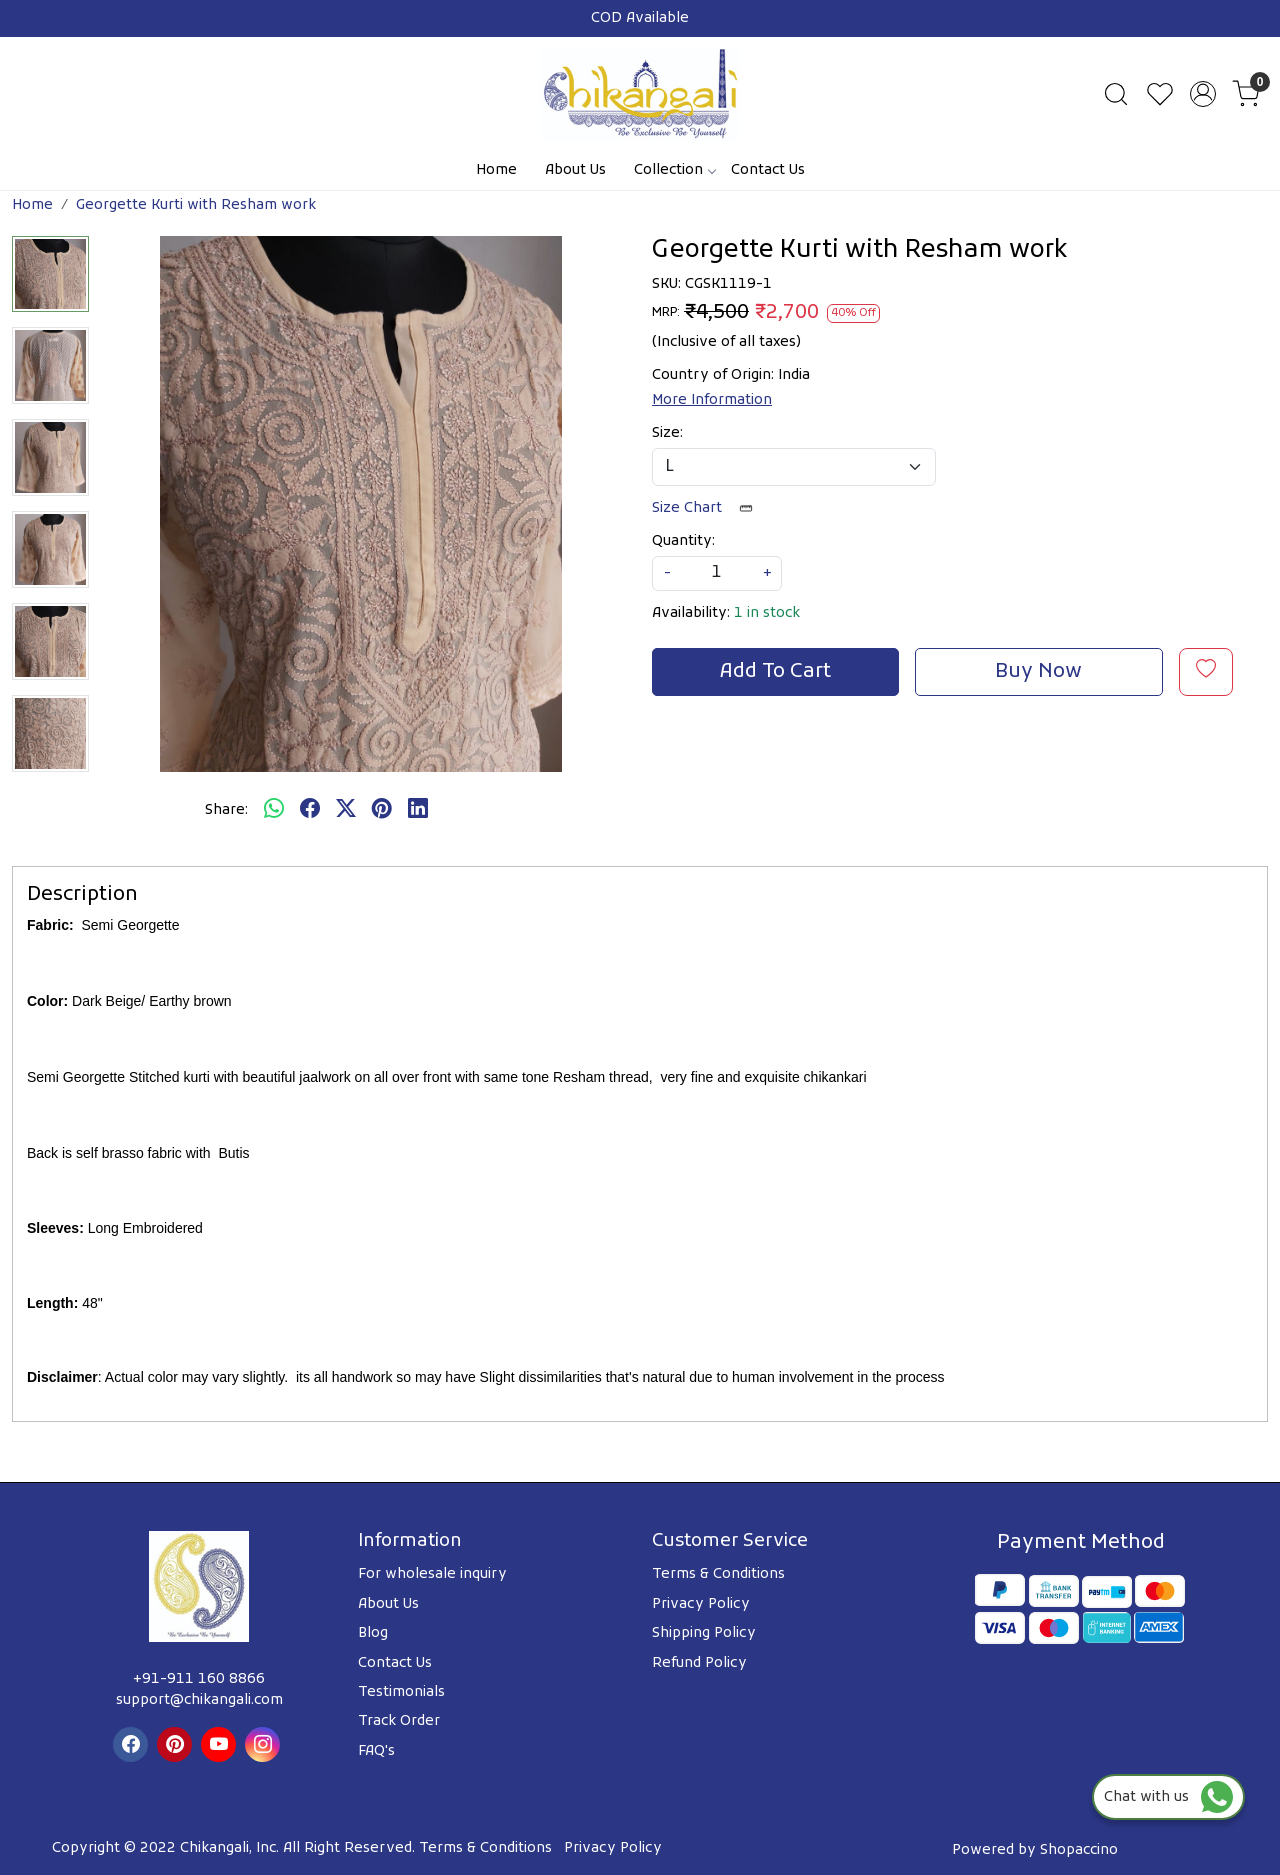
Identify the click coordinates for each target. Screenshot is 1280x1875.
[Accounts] (1203, 94)
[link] (1116, 94)
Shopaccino (1079, 1850)
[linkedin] (418, 811)
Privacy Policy (701, 1604)
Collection (674, 170)
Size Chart (709, 508)
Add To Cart (775, 672)
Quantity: (683, 541)
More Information (712, 400)
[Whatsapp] (274, 811)
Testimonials (401, 1692)
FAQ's (376, 1751)
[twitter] (346, 811)
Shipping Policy (704, 1633)
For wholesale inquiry (432, 1574)
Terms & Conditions (718, 1574)
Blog (373, 1633)
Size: (667, 433)
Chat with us (1168, 1797)
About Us (575, 170)
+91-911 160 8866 (199, 1679)
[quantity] (717, 573)
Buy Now (1038, 672)
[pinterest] (382, 811)
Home (496, 170)
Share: (226, 810)
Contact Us (768, 170)
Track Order (399, 1721)
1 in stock (767, 613)
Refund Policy (699, 1663)
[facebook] (310, 811)
